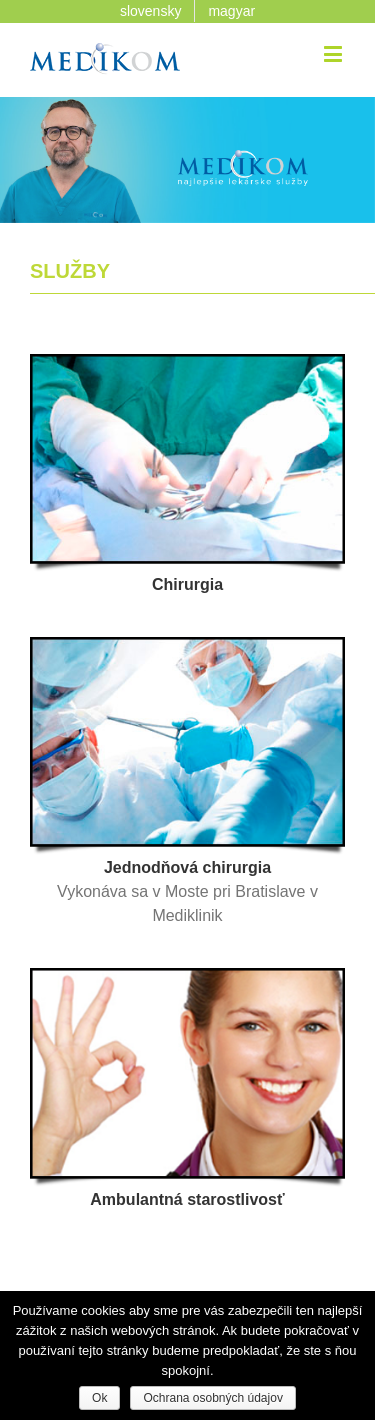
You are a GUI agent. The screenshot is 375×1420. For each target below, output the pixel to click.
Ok (99, 1398)
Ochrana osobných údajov (212, 1398)
